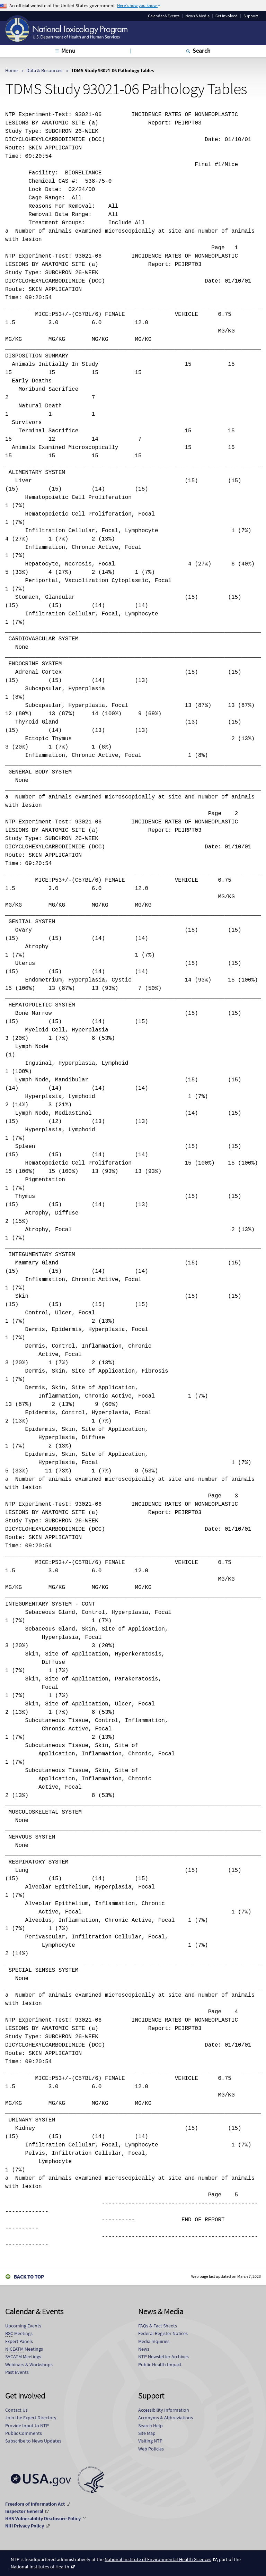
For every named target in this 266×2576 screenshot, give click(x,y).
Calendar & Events (163, 16)
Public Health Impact (159, 2364)
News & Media (197, 16)
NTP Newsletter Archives (163, 2356)
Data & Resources (44, 70)
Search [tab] (202, 50)
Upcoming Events (23, 2326)
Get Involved (226, 16)
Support (250, 16)
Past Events (17, 2372)
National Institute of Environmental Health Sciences (158, 2559)
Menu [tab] (68, 50)
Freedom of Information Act (35, 2504)
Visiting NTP (150, 2441)
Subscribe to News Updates (33, 2441)
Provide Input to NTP (27, 2425)
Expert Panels (19, 2341)
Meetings (19, 2333)
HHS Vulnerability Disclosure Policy (43, 2518)
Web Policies (151, 2449)
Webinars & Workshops (29, 2364)
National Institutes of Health (40, 2567)
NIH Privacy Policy (24, 2526)
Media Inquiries (153, 2341)
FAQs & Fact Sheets (157, 2326)
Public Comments (23, 2433)
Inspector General (24, 2511)
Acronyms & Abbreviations (165, 2417)
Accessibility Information (163, 2410)
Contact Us (16, 2410)
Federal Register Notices (163, 2333)
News (143, 2349)
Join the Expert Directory (30, 2417)
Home (11, 70)
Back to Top (29, 2276)
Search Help (150, 2425)
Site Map (147, 2433)
